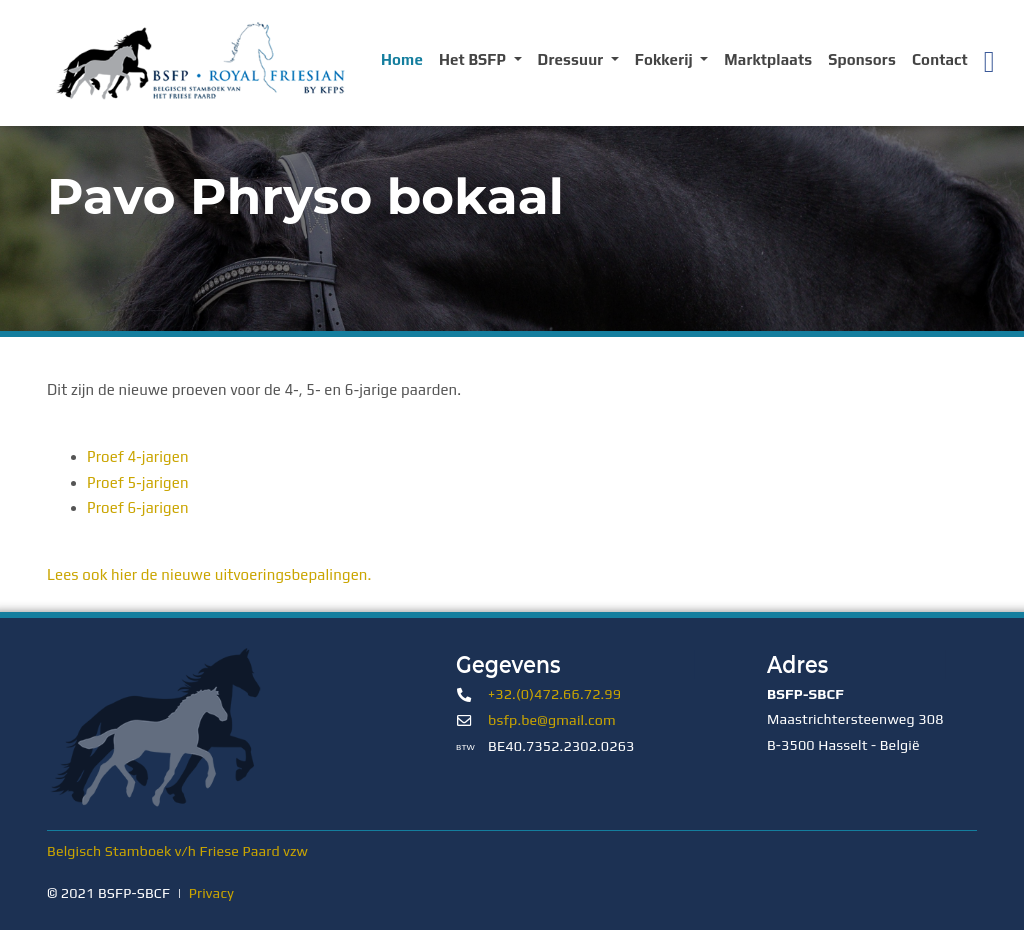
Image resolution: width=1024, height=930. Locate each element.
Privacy (211, 893)
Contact (940, 59)
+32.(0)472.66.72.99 (554, 694)
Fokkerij (666, 59)
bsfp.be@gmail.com (552, 720)
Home (402, 59)
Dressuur (572, 59)
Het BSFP (474, 59)
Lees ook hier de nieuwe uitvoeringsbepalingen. (209, 574)
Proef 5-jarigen (138, 482)
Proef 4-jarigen (138, 456)
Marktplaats (768, 59)
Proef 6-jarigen (138, 507)
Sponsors (862, 59)
